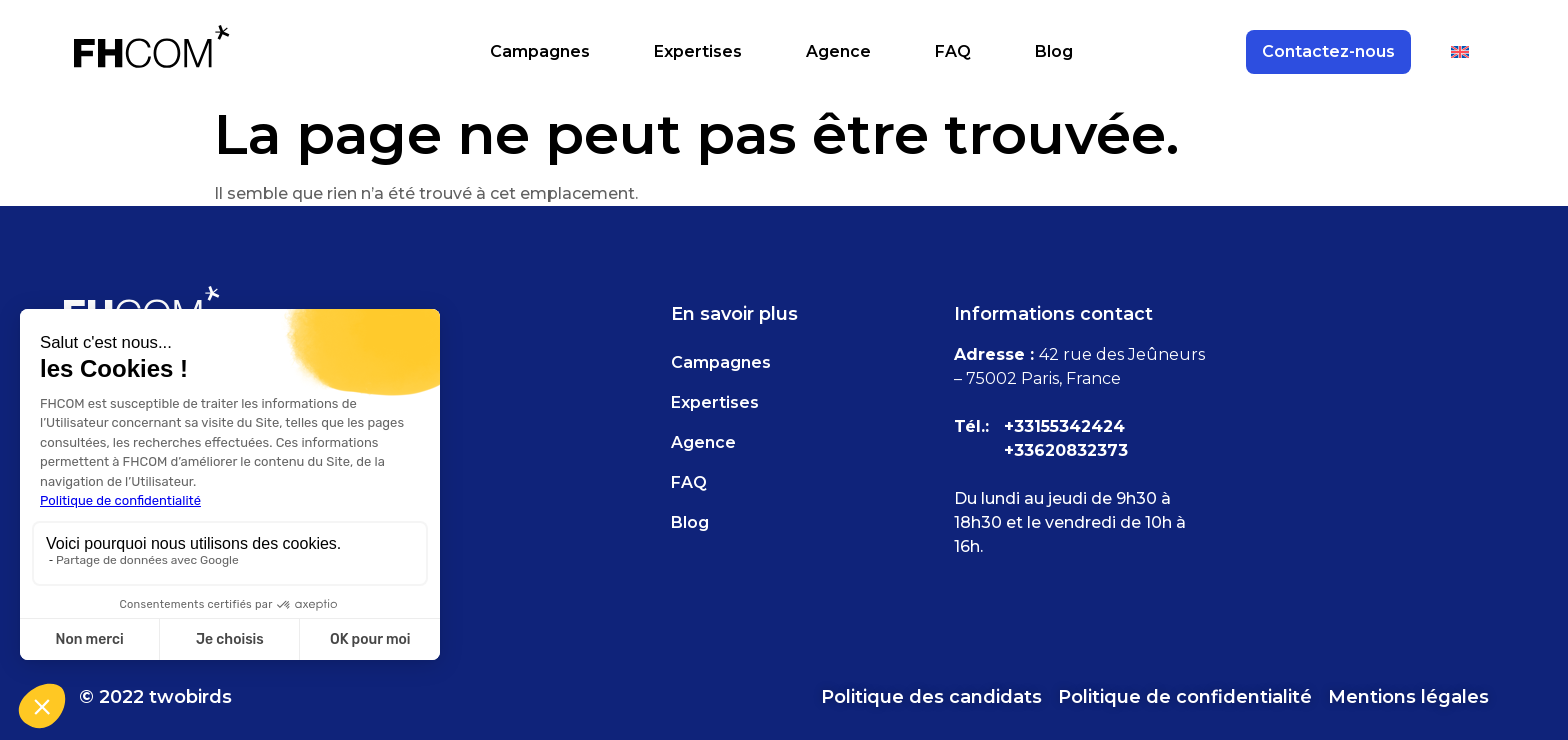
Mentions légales (1408, 697)
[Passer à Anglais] (1460, 52)
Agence (838, 51)
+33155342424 (1064, 426)
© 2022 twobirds (155, 697)
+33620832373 (1066, 450)
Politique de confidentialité (1185, 697)
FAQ (953, 51)
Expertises (698, 51)
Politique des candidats (931, 697)
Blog (1054, 51)
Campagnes (540, 51)
